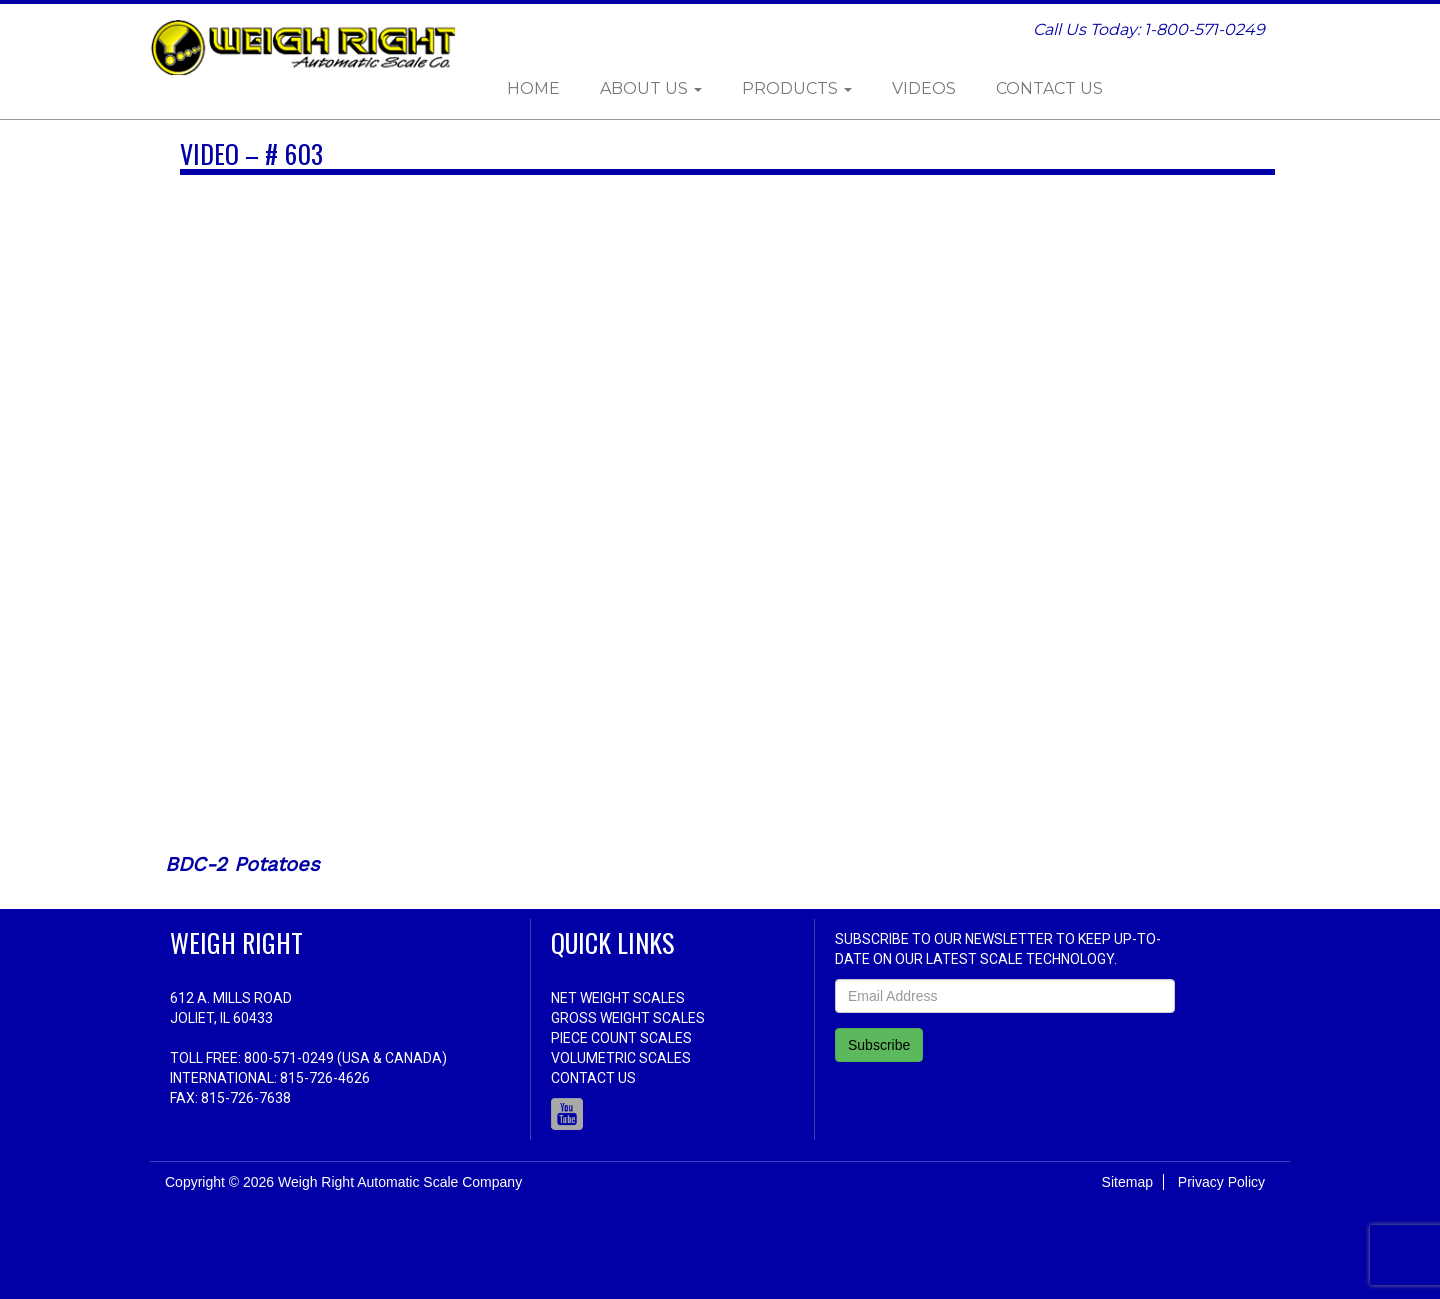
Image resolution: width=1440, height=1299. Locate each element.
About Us (651, 88)
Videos (924, 88)
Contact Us (1049, 88)
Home (533, 88)
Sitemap (1127, 1182)
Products (797, 88)
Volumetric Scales (621, 1058)
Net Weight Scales (618, 998)
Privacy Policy (1221, 1182)
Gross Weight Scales (628, 1018)
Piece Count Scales (621, 1038)
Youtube (567, 1114)
